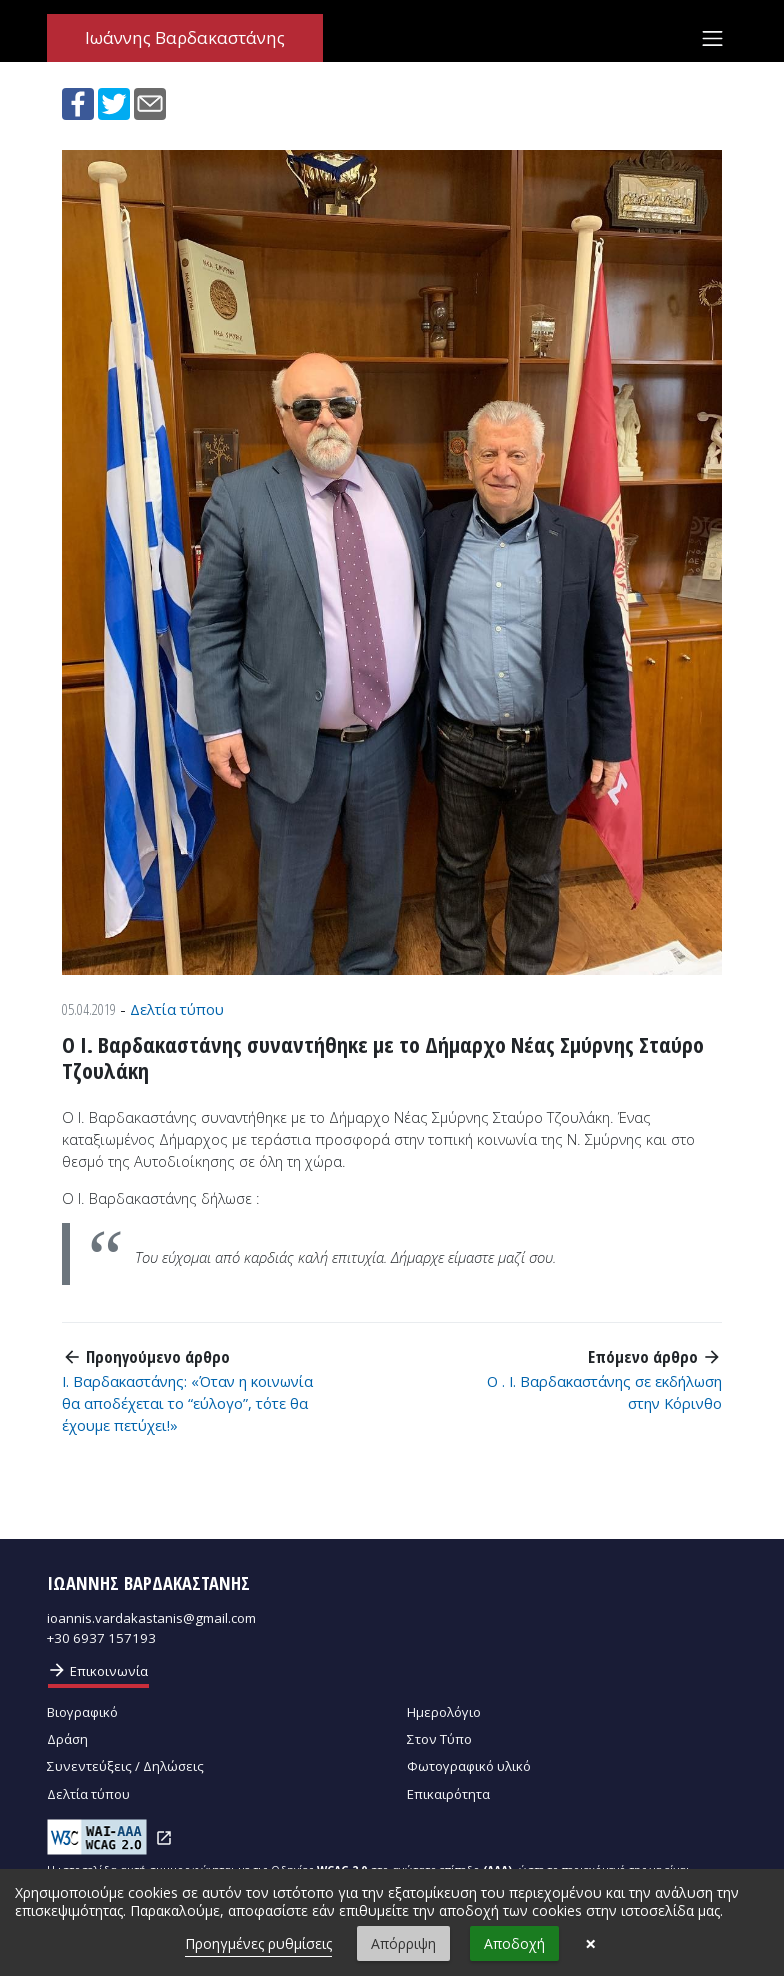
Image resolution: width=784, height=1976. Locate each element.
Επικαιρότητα (448, 1794)
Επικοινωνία (97, 1670)
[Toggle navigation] (712, 38)
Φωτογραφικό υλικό (469, 1766)
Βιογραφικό (82, 1712)
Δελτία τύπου (177, 1009)
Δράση (67, 1739)
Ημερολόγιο (444, 1712)
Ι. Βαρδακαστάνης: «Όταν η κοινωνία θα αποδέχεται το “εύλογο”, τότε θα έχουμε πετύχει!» (187, 1403)
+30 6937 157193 (101, 1638)
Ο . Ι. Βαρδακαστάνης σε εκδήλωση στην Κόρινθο (604, 1392)
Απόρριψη (403, 1943)
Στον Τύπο (439, 1739)
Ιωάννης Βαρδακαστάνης (185, 38)
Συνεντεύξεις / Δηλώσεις (125, 1766)
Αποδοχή (514, 1943)
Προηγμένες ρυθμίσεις (258, 1943)
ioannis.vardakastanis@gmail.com (151, 1618)
